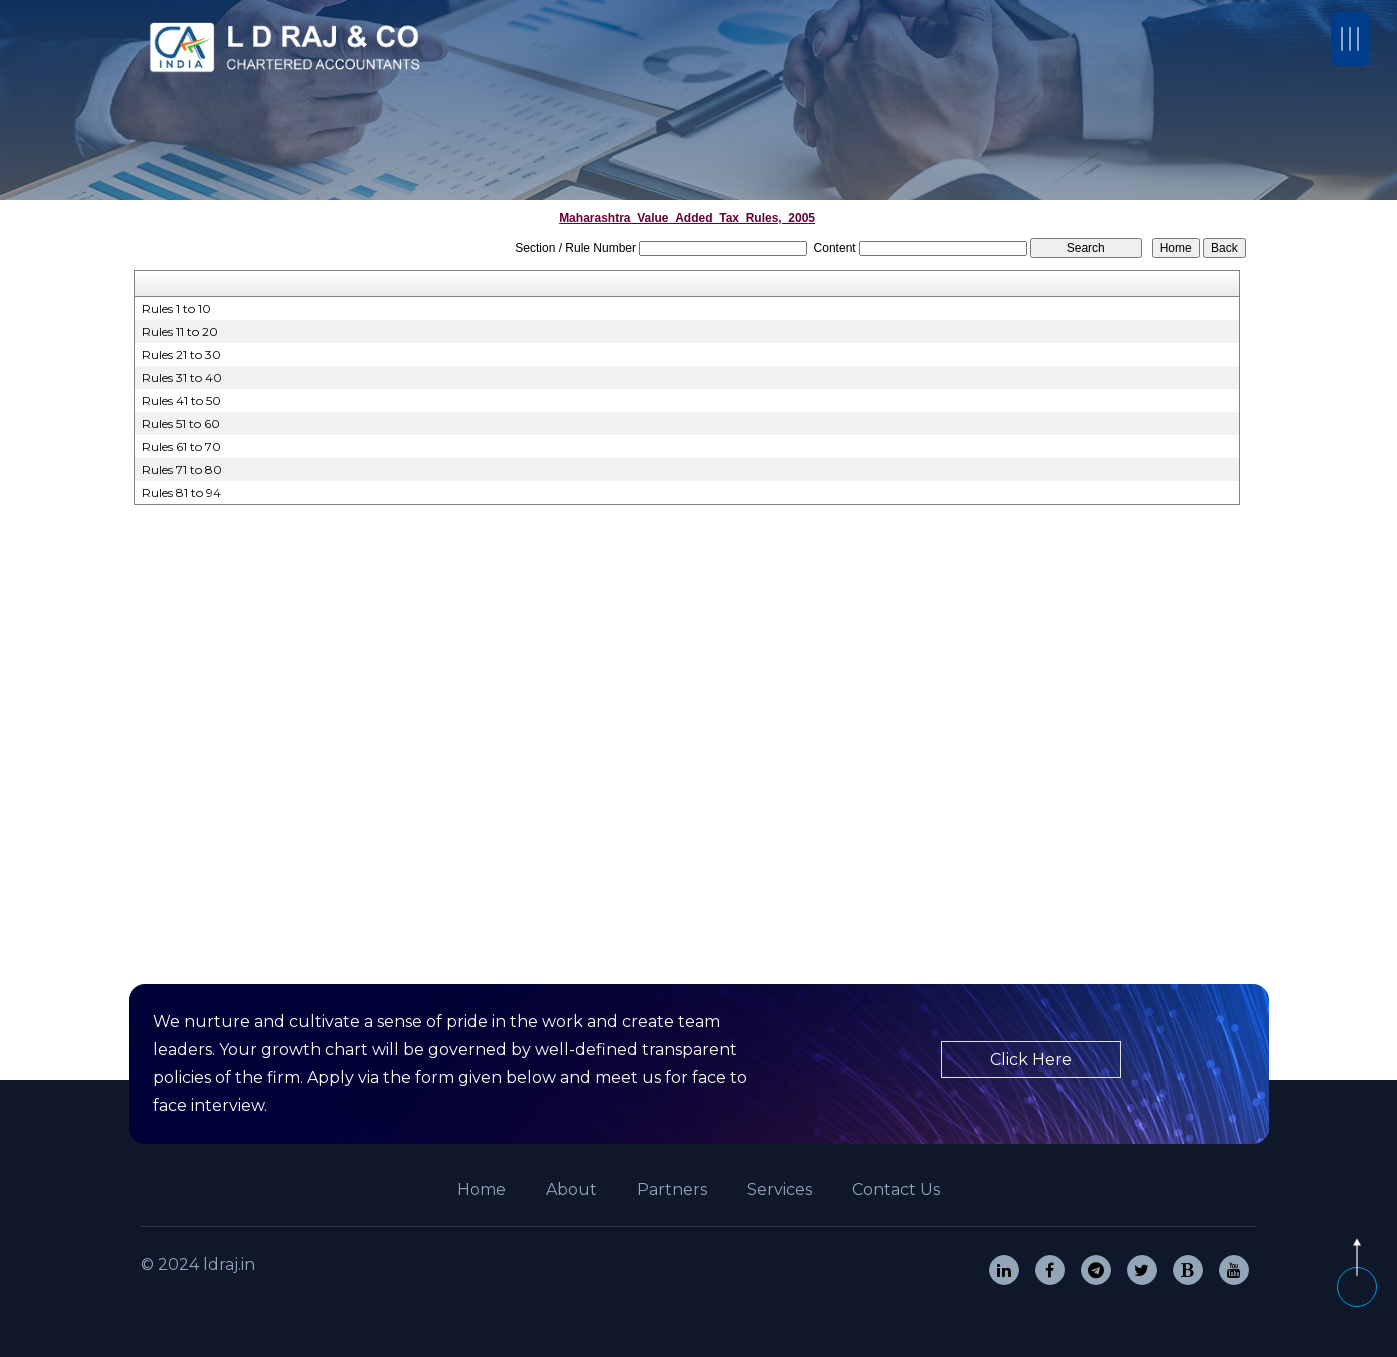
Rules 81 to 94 (181, 492)
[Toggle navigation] (1350, 39)
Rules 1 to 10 (176, 308)
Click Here (1031, 1059)
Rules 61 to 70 (181, 446)
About (571, 1189)
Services (779, 1189)
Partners (672, 1189)
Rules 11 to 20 (180, 331)
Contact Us (896, 1189)
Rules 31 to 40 (182, 377)
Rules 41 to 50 (181, 400)
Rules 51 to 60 (181, 423)
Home (481, 1189)
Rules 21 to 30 (181, 354)
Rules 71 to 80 (182, 469)
